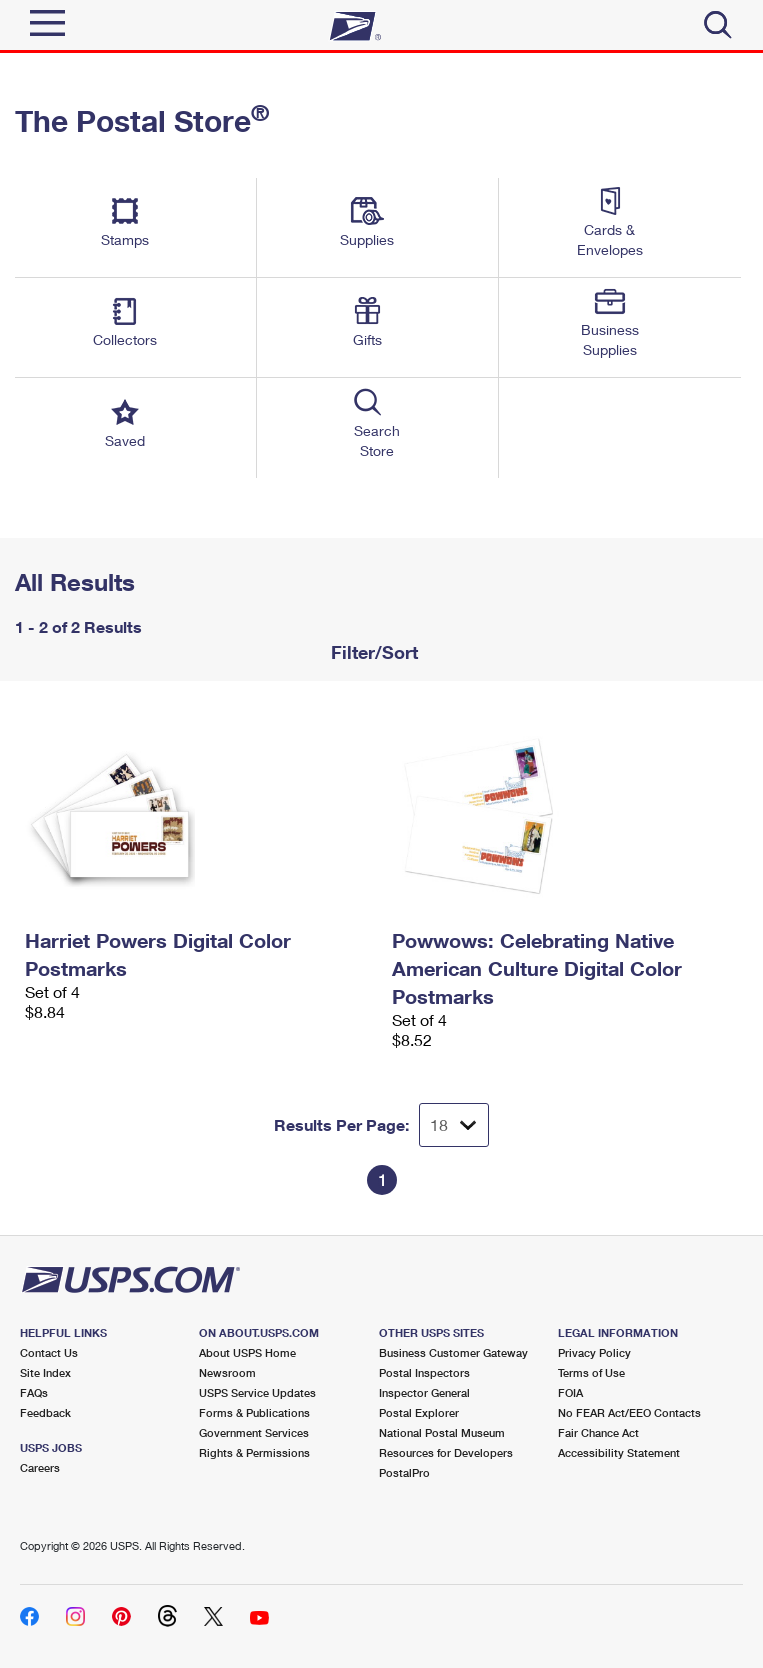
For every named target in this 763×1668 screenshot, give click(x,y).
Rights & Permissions (254, 1452)
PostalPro (404, 1472)
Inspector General (424, 1392)
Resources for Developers (446, 1452)
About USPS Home (247, 1352)
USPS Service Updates (257, 1392)
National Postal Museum (442, 1432)
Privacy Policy (594, 1352)
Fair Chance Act (598, 1432)
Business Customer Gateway (453, 1352)
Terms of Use (591, 1372)
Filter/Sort (372, 652)
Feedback (45, 1412)
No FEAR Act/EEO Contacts (629, 1412)
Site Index (45, 1372)
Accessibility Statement (619, 1452)
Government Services (254, 1432)
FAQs (34, 1392)
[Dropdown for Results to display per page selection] (454, 1125)
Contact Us (49, 1352)
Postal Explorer (419, 1412)
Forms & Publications (254, 1412)
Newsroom (227, 1372)
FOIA (570, 1392)
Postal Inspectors (424, 1372)
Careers (40, 1467)
